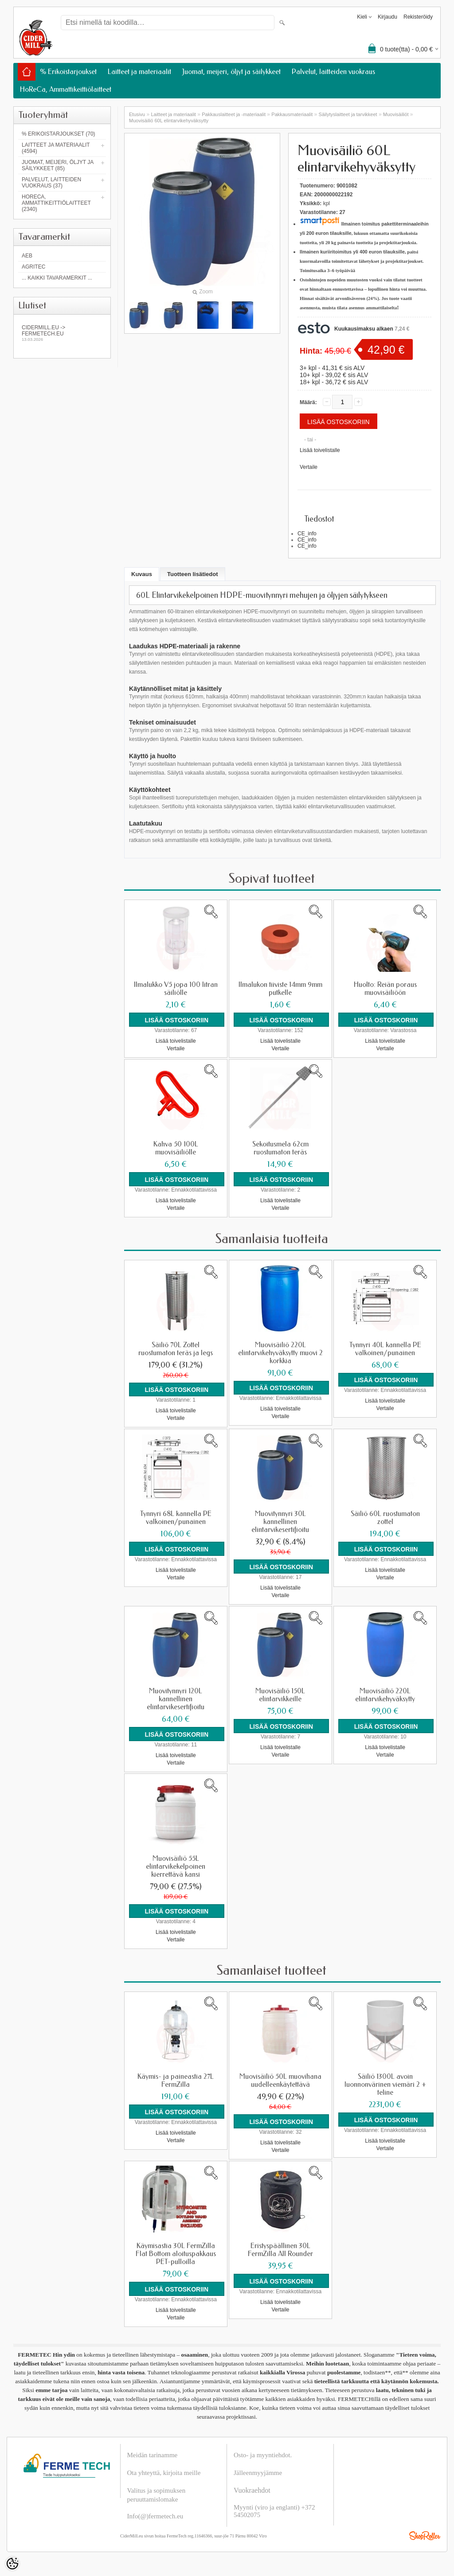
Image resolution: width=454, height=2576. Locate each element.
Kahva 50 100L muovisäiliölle (175, 1148)
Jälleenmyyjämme (258, 2470)
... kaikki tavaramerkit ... (57, 278)
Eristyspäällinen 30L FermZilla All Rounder (280, 2248)
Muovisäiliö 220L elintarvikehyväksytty (385, 1694)
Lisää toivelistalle (320, 450)
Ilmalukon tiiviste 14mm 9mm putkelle (280, 989)
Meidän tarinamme (152, 2452)
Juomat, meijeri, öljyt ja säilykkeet (231, 71)
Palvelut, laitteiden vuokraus (333, 71)
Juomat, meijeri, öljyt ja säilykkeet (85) (58, 165)
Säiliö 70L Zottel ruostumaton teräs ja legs (175, 1348)
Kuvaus (141, 574)
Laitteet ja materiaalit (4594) (56, 148)
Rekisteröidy (418, 17)
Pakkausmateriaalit (292, 114)
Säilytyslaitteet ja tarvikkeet (348, 114)
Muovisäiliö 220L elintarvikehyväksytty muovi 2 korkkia (280, 1352)
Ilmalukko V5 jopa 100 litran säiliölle (176, 989)
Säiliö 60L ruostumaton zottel (385, 1517)
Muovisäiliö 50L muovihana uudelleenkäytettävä (280, 2079)
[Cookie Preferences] (12, 2564)
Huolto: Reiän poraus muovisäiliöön (385, 989)
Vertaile (308, 467)
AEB (27, 256)
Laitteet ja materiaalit (139, 71)
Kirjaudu (387, 17)
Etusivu (137, 114)
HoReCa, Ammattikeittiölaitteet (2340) (56, 203)
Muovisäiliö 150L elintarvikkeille (280, 1694)
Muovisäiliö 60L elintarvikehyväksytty (168, 120)
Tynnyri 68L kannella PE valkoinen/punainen (175, 1517)
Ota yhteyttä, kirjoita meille (164, 2470)
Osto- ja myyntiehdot (262, 2452)
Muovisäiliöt (395, 114)
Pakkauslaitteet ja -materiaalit (234, 114)
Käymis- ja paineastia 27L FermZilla (175, 2079)
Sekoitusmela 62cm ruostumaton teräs (280, 1148)
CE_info (307, 533)
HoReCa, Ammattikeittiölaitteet (65, 89)
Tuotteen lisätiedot (192, 574)
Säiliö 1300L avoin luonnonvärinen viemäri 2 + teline (385, 2083)
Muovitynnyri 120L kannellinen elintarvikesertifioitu (175, 1698)
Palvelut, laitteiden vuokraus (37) (51, 182)
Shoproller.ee (424, 2533)
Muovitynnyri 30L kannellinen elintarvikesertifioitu (280, 1521)
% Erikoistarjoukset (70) (58, 134)
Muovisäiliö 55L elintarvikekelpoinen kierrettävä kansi (175, 1865)
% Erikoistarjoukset (68, 71)
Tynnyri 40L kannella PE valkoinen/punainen (385, 1348)
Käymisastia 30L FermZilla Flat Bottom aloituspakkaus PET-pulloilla (176, 2252)
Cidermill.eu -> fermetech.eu (62, 333)
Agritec (33, 267)
